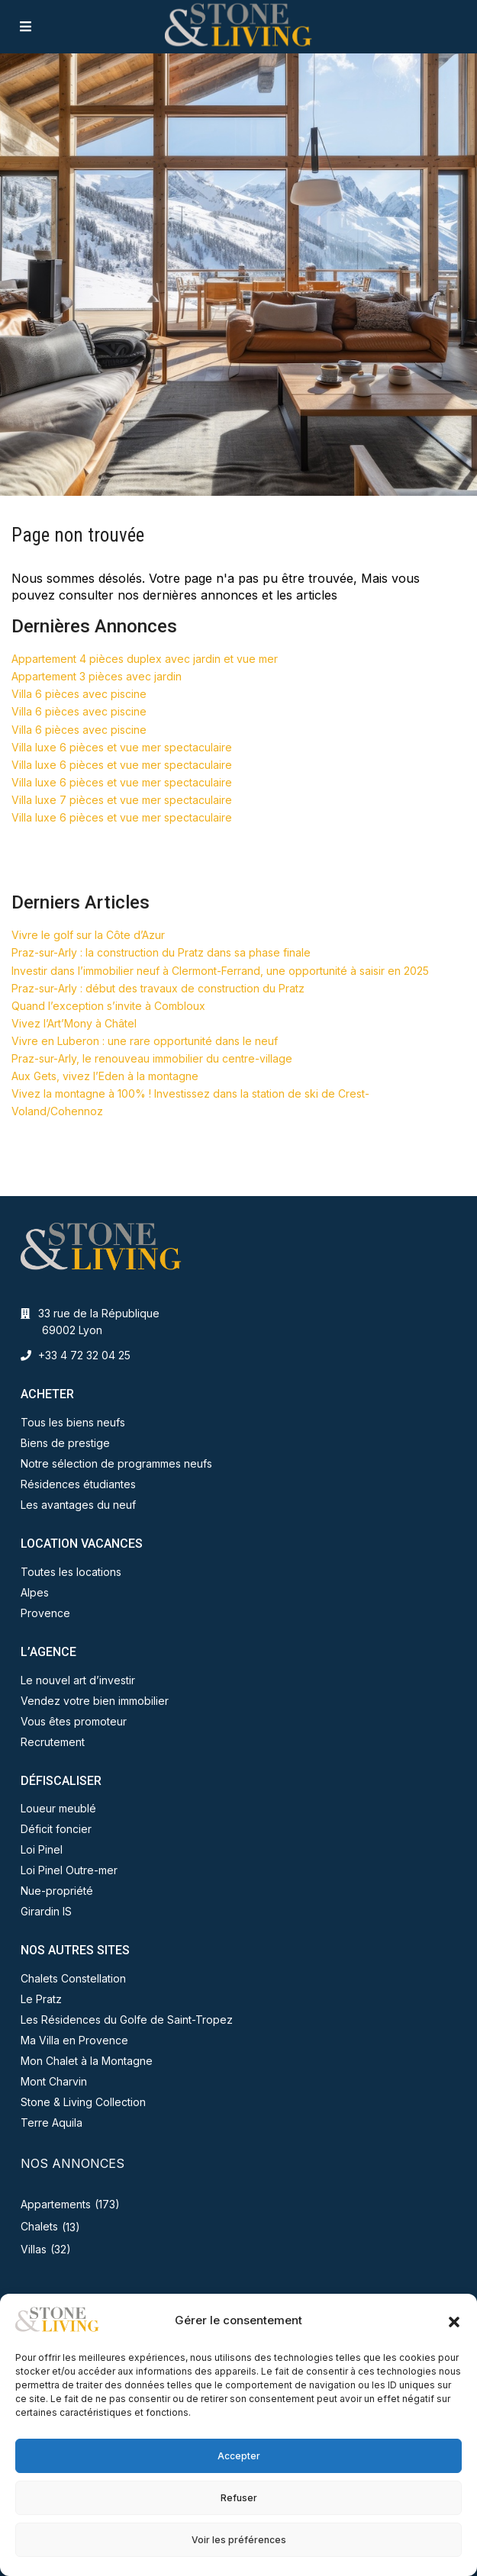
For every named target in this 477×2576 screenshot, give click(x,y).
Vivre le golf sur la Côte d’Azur (88, 934)
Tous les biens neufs (73, 1422)
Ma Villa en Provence (74, 2040)
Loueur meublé (58, 1808)
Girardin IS (46, 1911)
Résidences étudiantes (78, 1484)
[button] (454, 2320)
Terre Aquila (51, 2122)
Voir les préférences (239, 2539)
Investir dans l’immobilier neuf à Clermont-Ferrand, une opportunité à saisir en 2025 (220, 970)
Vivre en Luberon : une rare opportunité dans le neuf (144, 1040)
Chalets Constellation (73, 1978)
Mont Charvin (54, 2081)
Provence (45, 1612)
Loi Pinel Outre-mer (69, 1870)
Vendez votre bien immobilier (95, 1700)
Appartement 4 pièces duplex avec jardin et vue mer (144, 658)
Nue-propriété (57, 1890)
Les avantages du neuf (78, 1504)
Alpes (35, 1592)
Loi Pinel (42, 1849)
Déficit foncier (56, 1828)
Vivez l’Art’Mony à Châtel (74, 1023)
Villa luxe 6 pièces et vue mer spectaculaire (121, 747)
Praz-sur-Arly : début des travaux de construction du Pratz (158, 988)
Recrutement (53, 1741)
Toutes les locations (71, 1571)
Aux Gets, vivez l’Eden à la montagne (104, 1075)
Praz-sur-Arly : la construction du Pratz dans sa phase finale (161, 952)
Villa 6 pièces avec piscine (79, 693)
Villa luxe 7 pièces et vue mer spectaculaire (121, 799)
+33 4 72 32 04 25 (84, 1355)
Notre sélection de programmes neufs (116, 1463)
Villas (34, 2249)
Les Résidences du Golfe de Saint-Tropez (127, 2019)
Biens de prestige (65, 1442)
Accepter (239, 2456)
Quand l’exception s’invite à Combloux (108, 1005)
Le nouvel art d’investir (78, 1680)
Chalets (39, 2226)
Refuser (239, 2498)
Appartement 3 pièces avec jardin (96, 676)
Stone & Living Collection (83, 2101)
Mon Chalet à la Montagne (87, 2060)
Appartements (56, 2204)
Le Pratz (41, 1998)
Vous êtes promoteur (74, 1721)
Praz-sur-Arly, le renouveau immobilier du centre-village (151, 1058)
